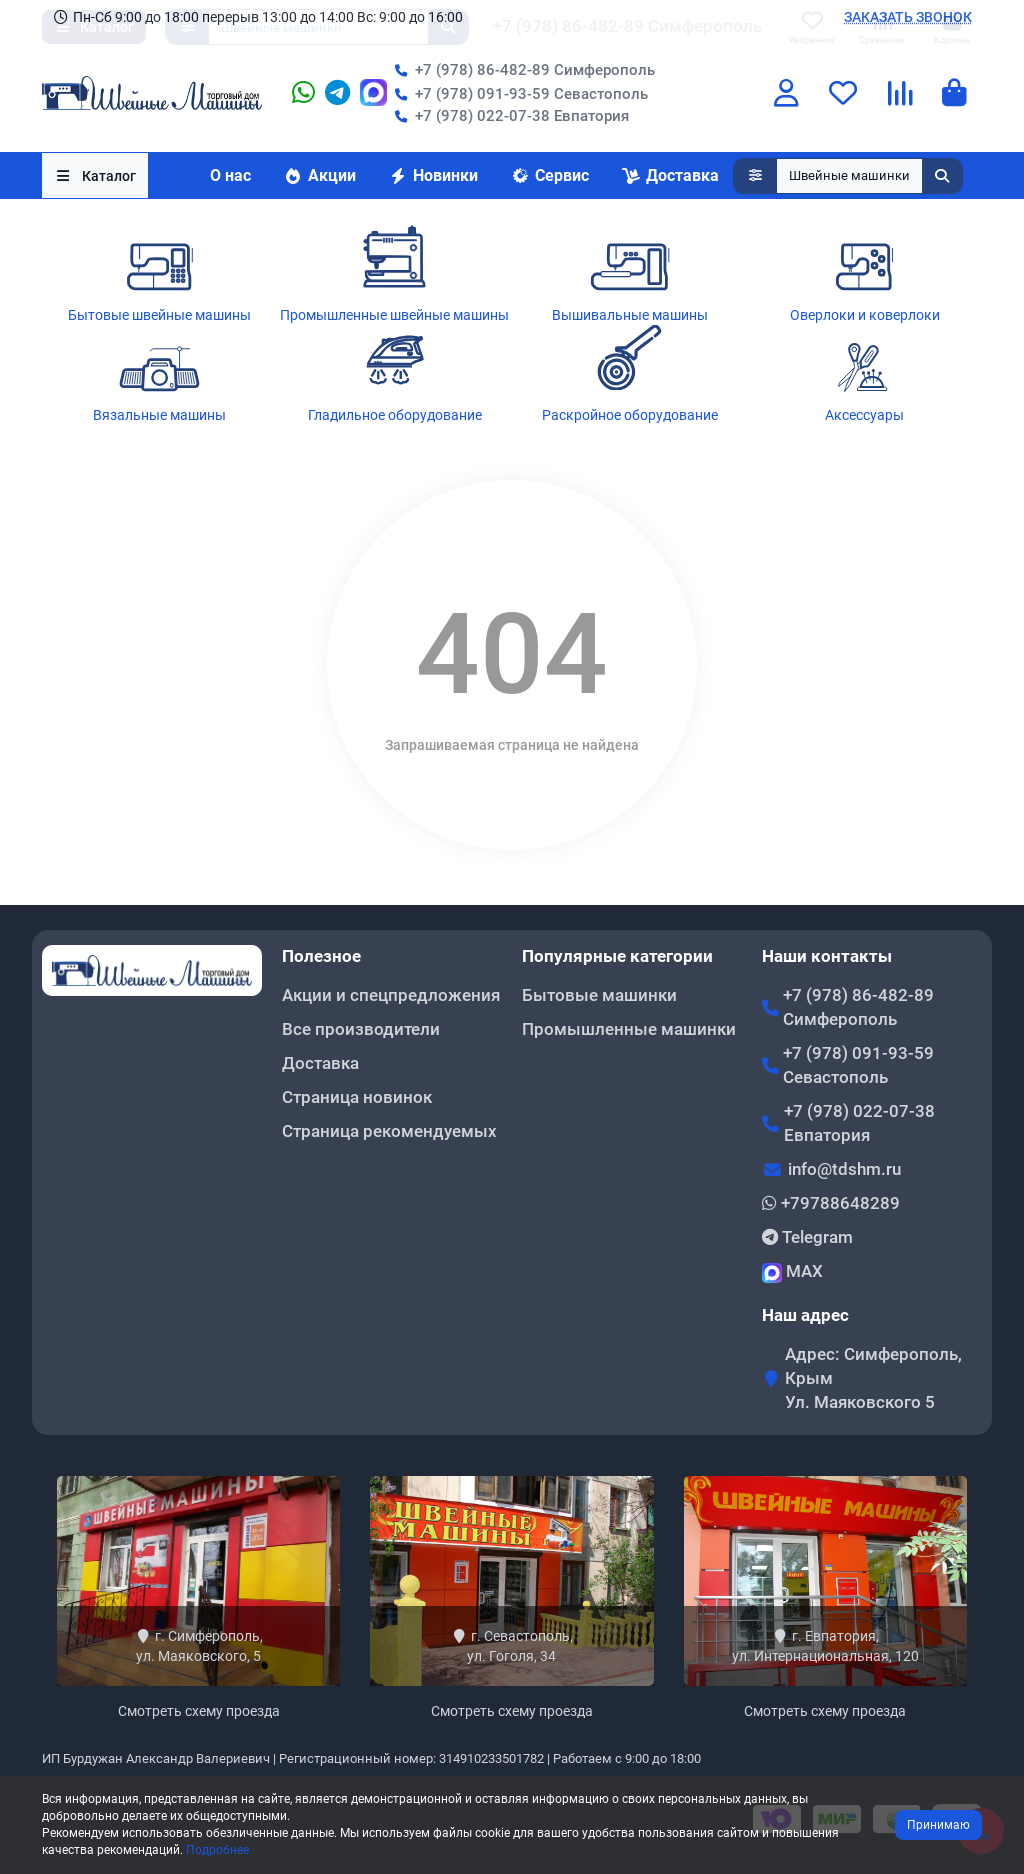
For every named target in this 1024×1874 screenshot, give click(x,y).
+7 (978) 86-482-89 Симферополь (521, 70)
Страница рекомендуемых (389, 1131)
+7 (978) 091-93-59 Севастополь (517, 94)
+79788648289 (831, 1203)
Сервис (549, 175)
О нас (230, 175)
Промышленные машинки (629, 1029)
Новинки (433, 175)
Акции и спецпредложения (391, 995)
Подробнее (217, 1850)
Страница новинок (357, 1097)
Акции (319, 175)
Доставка (670, 175)
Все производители (361, 1029)
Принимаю (938, 1825)
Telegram (807, 1237)
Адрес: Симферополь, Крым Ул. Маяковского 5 (873, 1378)
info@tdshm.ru (844, 1169)
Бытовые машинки (599, 995)
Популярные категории (617, 956)
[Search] (870, 176)
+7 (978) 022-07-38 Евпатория (508, 116)
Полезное (321, 956)
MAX (792, 1272)
